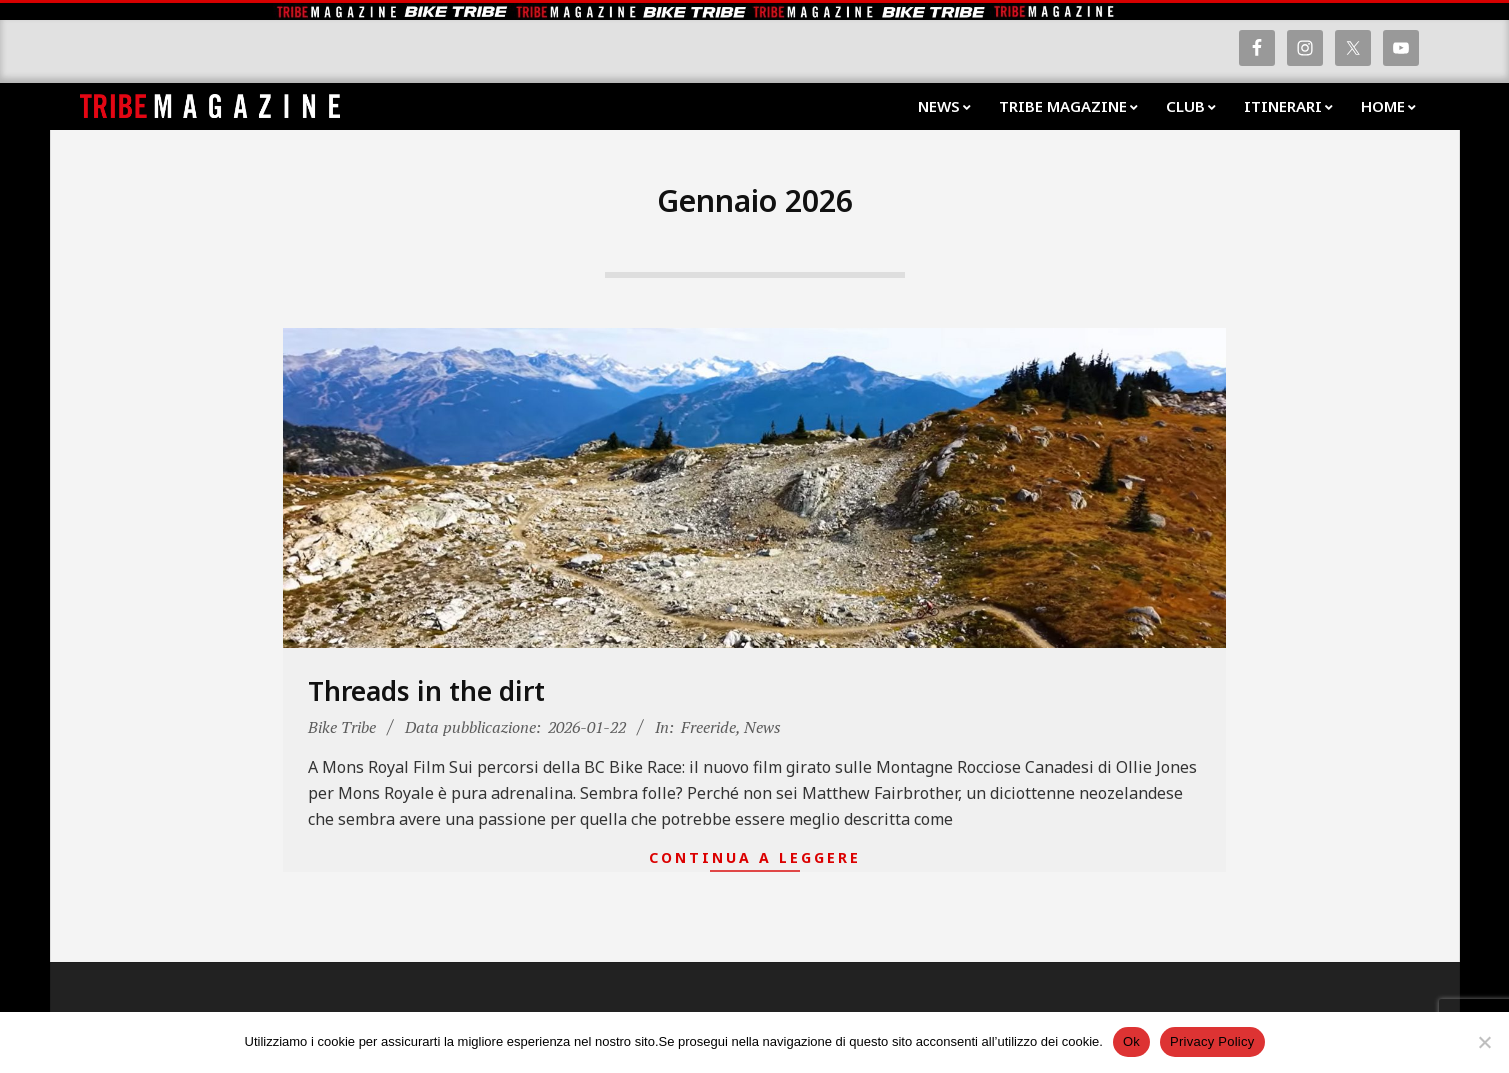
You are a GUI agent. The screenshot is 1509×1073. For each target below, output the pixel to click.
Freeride (708, 727)
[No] (1484, 1042)
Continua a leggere (755, 857)
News (762, 727)
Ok (1131, 1041)
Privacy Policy (1212, 1041)
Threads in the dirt (426, 691)
